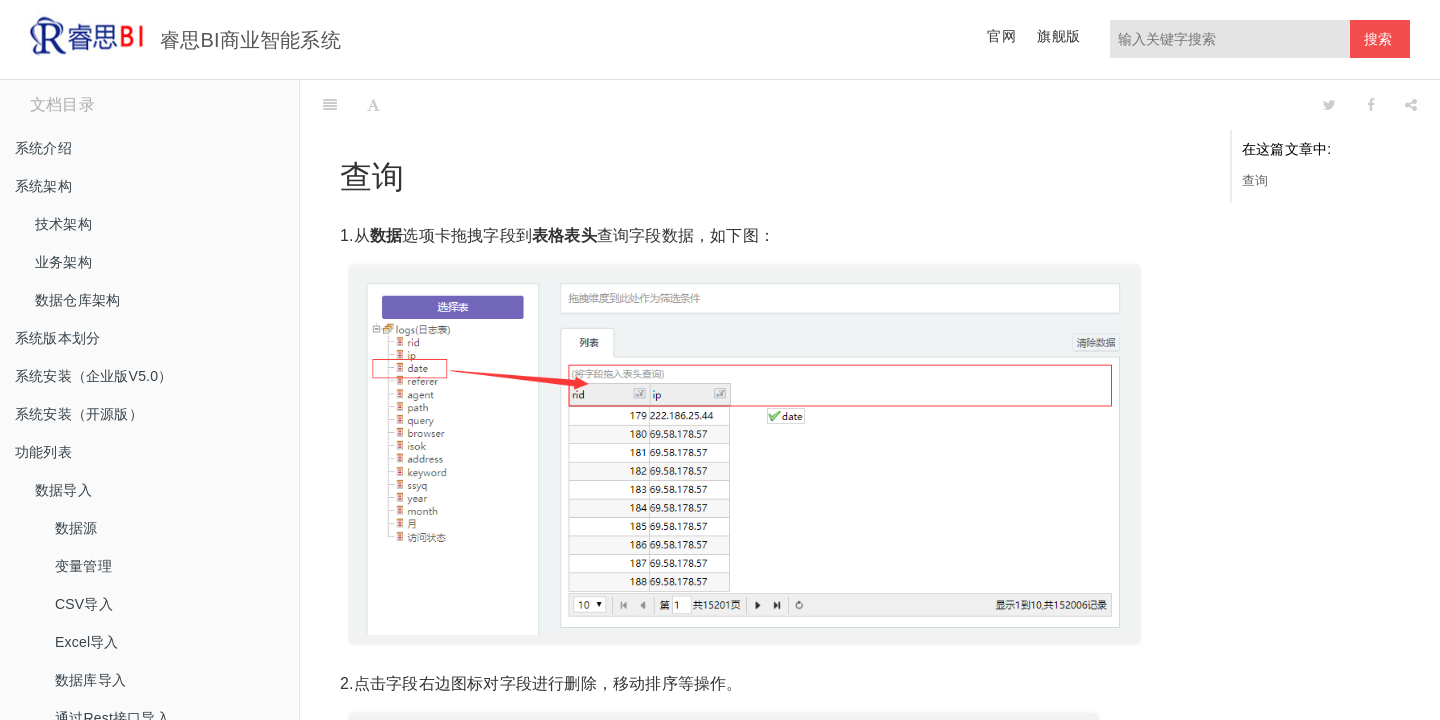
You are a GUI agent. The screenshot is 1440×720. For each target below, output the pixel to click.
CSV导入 (84, 604)
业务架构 (63, 262)
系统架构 (43, 186)
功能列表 (43, 452)
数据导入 (63, 490)
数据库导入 (90, 680)
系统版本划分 (57, 338)
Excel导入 (87, 642)
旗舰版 (1058, 36)
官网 (1001, 36)
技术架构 (63, 224)
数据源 (76, 528)
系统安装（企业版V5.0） (93, 376)
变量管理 (83, 566)
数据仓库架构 (77, 300)
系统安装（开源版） (79, 414)
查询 (1255, 180)
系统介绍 (43, 148)
